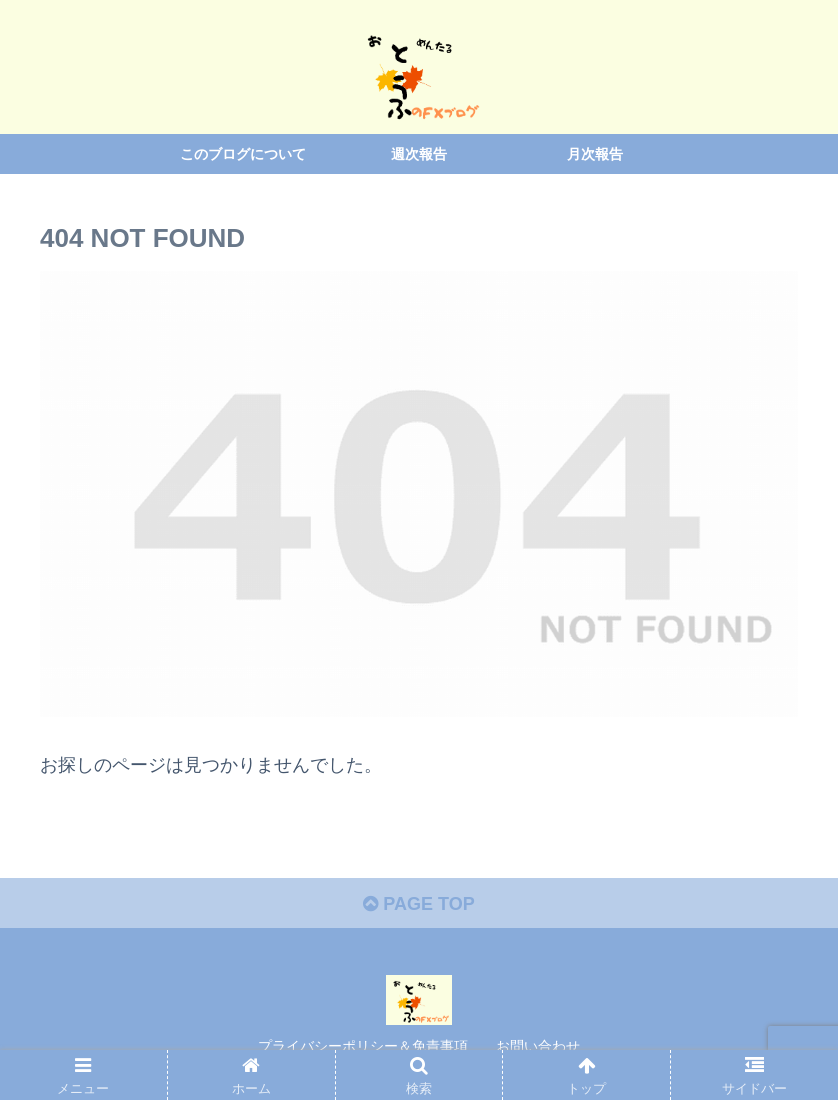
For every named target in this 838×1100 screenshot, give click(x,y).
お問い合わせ (538, 1046)
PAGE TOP (418, 904)
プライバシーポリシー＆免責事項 (363, 1046)
